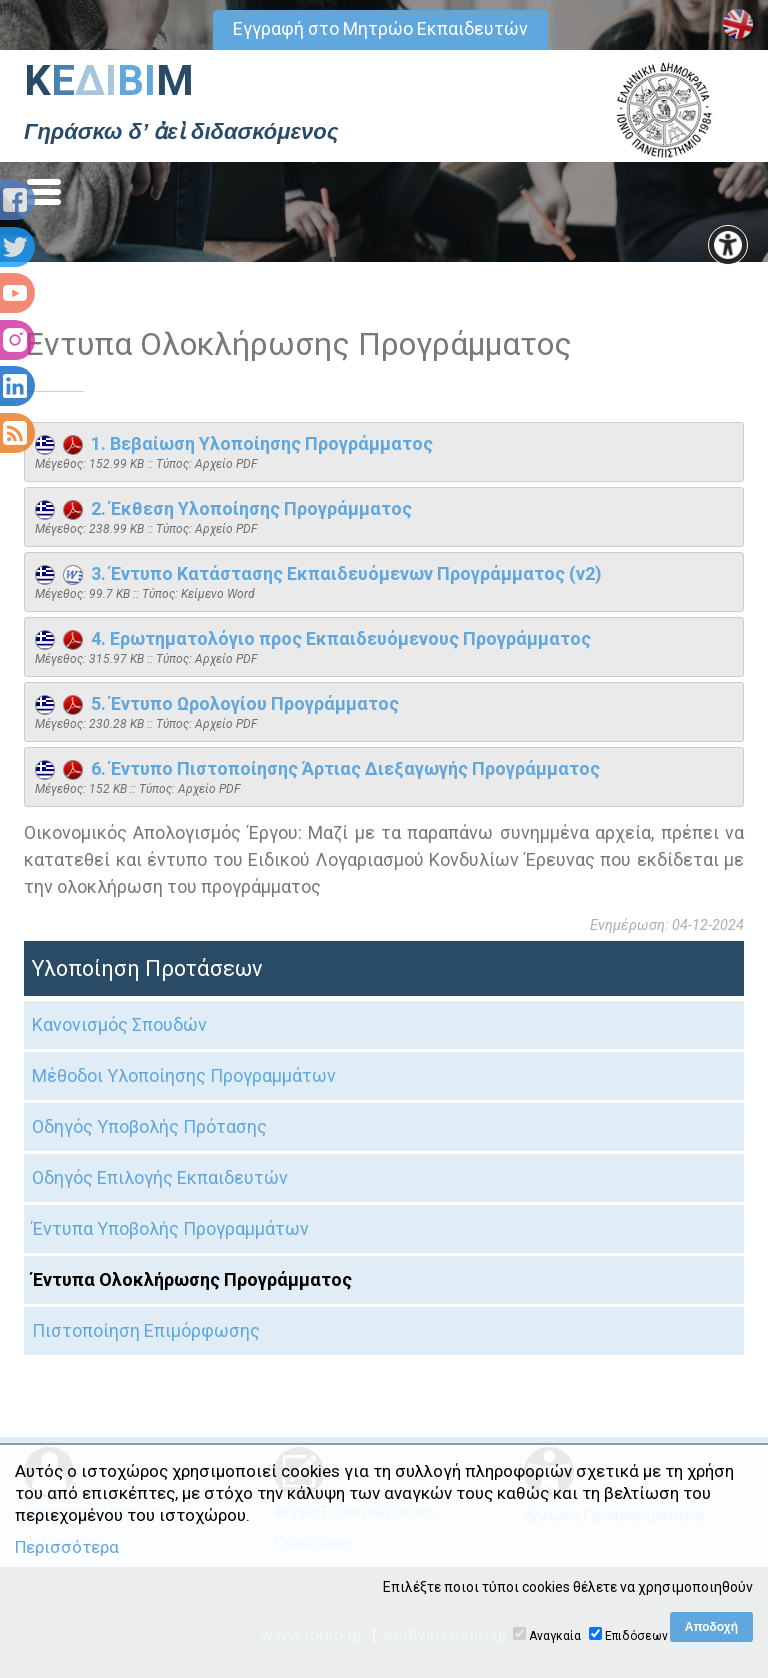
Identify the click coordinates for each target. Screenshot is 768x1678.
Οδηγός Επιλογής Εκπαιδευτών (160, 1177)
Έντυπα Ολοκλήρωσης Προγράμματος (192, 1279)
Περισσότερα (67, 1547)
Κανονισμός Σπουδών (119, 1024)
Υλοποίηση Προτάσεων (147, 968)
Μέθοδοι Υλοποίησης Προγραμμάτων (184, 1075)
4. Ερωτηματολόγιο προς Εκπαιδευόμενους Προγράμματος (313, 638)
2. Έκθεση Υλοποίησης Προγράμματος (223, 508)
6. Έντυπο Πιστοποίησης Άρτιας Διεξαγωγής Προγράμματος (317, 768)
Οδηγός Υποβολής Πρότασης (149, 1126)
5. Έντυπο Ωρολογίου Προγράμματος (217, 703)
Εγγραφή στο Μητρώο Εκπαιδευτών (380, 28)
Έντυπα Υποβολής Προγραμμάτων (170, 1228)
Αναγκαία (555, 1636)
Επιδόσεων (636, 1636)
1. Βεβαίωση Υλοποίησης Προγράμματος (234, 443)
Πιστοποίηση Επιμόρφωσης (146, 1330)
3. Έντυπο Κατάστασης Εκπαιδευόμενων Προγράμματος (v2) (318, 573)
